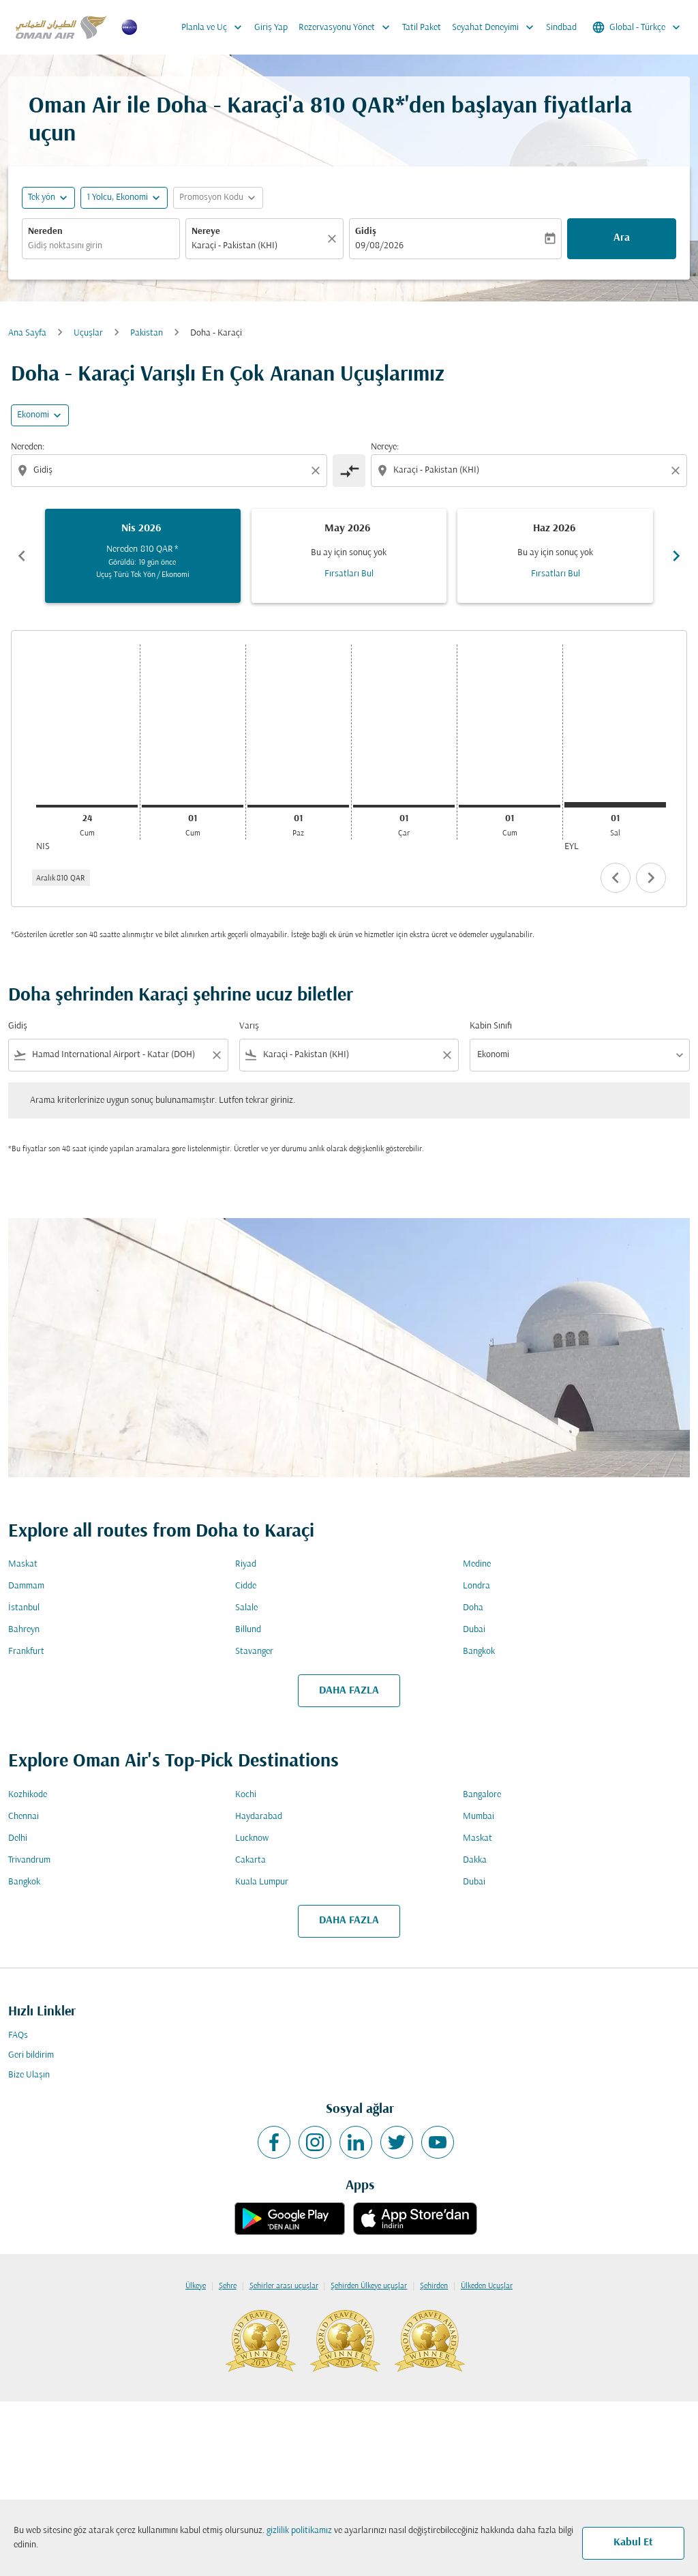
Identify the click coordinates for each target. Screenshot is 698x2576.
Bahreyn (24, 1630)
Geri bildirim (31, 2055)
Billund (248, 1630)
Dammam (26, 1586)
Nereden (45, 231)
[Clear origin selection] (318, 470)
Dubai (474, 1630)
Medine (477, 1564)
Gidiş (365, 231)
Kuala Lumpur (261, 1882)
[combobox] (101, 246)
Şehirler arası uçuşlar (283, 2286)
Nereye (206, 231)
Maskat (22, 1564)
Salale (246, 1608)
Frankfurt (26, 1651)
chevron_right (651, 878)
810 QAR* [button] (357, 107)
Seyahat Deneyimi (496, 27)
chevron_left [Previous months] (22, 556)
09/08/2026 (379, 246)
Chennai (23, 1816)
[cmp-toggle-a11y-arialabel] (349, 470)
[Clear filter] (216, 1055)
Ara (621, 238)
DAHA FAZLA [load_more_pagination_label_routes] (349, 1690)
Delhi (17, 1838)
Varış (249, 1026)
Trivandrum (29, 1860)
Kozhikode (27, 1795)
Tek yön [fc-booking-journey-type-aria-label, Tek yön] (41, 197)
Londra (476, 1586)
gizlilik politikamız (299, 2531)
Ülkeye (195, 2286)
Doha (473, 1608)
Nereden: (27, 447)
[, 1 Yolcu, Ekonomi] (117, 197)
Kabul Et (633, 2542)
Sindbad (561, 28)
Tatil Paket (421, 28)
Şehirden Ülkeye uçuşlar (369, 2286)
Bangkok (479, 1651)
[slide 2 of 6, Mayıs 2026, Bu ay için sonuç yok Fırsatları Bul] (349, 556)
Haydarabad (258, 1816)
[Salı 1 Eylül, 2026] (615, 805)
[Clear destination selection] (677, 470)
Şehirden (434, 2286)
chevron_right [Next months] (676, 556)
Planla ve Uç (215, 27)
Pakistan (146, 333)
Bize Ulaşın (29, 2075)
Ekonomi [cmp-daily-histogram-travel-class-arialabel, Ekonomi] (33, 415)
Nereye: (385, 447)
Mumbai (478, 1816)
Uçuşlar (88, 333)
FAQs (18, 2035)
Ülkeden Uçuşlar (487, 2286)
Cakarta (250, 1860)
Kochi (245, 1795)
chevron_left (615, 878)
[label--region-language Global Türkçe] (637, 27)
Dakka (475, 1860)
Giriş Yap (271, 28)
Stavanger (254, 1651)
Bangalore (482, 1795)
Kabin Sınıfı (491, 1026)
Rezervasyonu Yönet (348, 27)
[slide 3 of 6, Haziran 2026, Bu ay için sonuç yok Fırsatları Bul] (555, 556)
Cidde (245, 1586)
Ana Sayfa (27, 333)
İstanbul (24, 1608)
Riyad (245, 1564)
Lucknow (252, 1838)
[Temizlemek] (334, 238)
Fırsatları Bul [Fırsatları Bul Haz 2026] (555, 574)
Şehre (228, 2286)
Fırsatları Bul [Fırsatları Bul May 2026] (349, 574)
